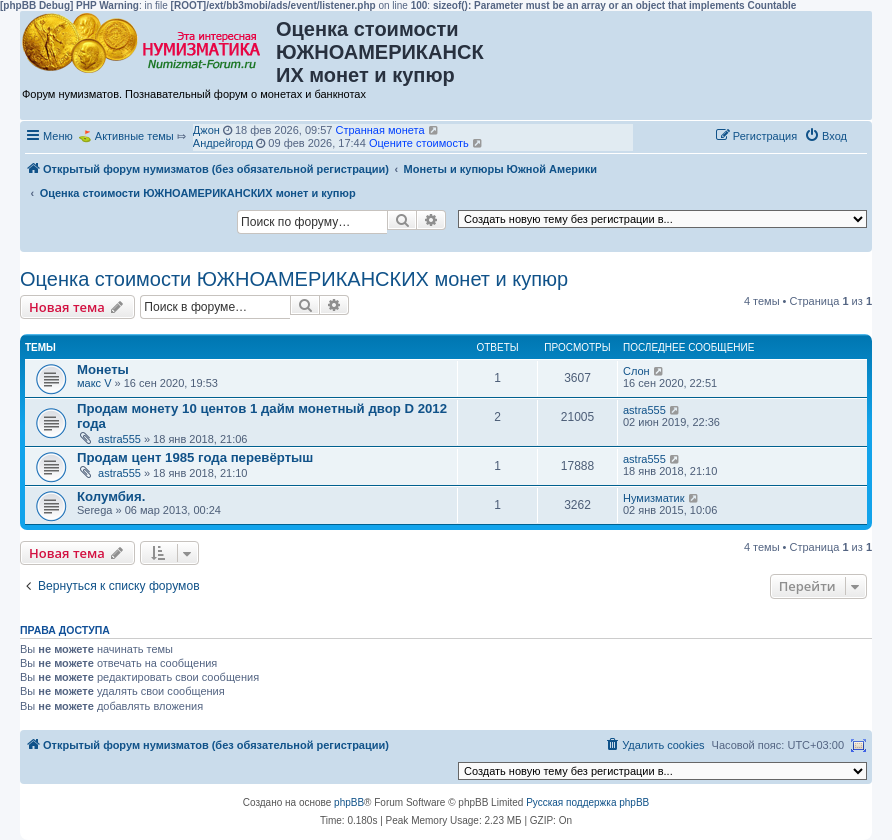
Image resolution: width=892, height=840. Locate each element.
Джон (206, 130)
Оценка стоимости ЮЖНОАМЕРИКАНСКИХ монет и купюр (294, 279)
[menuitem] (825, 136)
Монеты (103, 369)
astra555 (119, 439)
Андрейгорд (223, 143)
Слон (636, 371)
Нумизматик (654, 498)
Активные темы (134, 136)
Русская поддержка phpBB (587, 802)
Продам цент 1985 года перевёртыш (195, 457)
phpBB (349, 802)
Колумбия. (111, 496)
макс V (94, 383)
